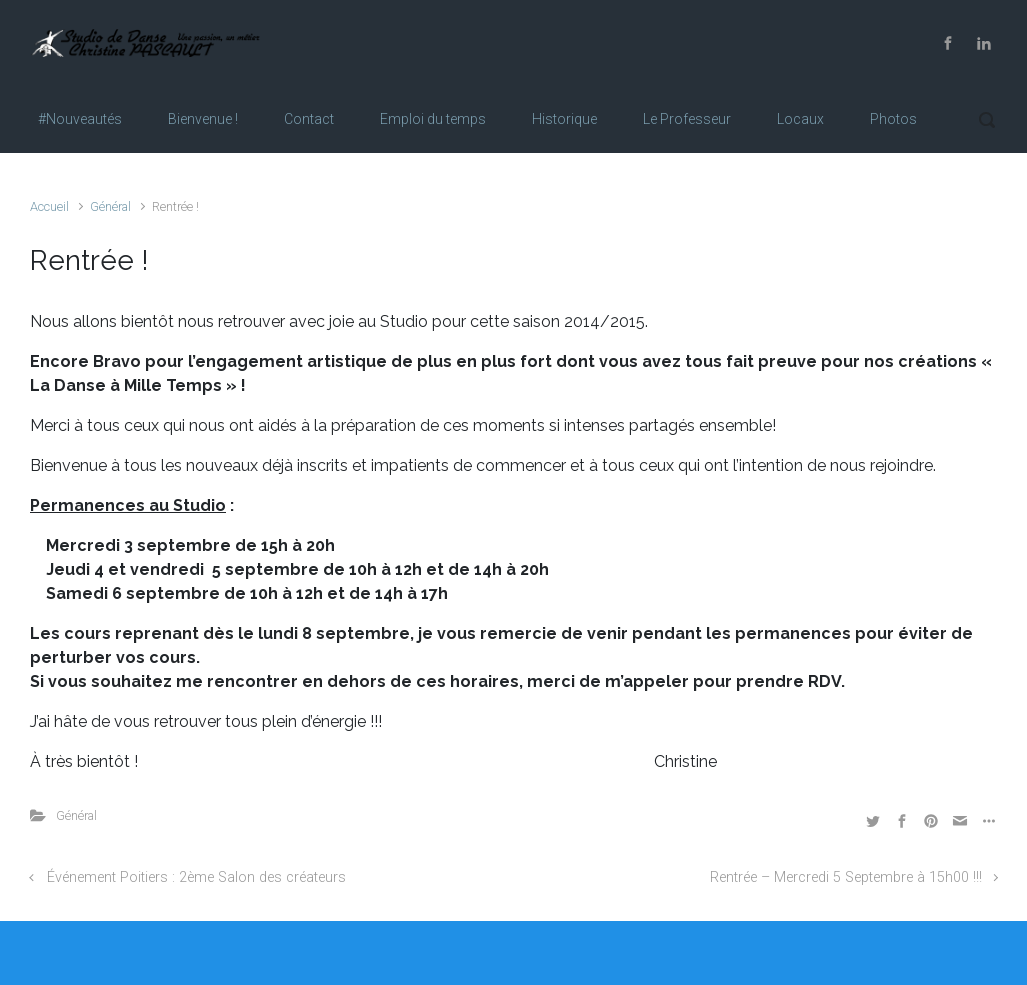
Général (110, 206)
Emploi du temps (433, 119)
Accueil (49, 206)
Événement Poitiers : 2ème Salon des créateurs (196, 877)
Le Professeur (687, 119)
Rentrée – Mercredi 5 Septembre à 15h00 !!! (846, 877)
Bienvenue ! (203, 119)
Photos (893, 119)
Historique (564, 119)
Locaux (800, 119)
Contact (309, 119)
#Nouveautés (80, 119)
